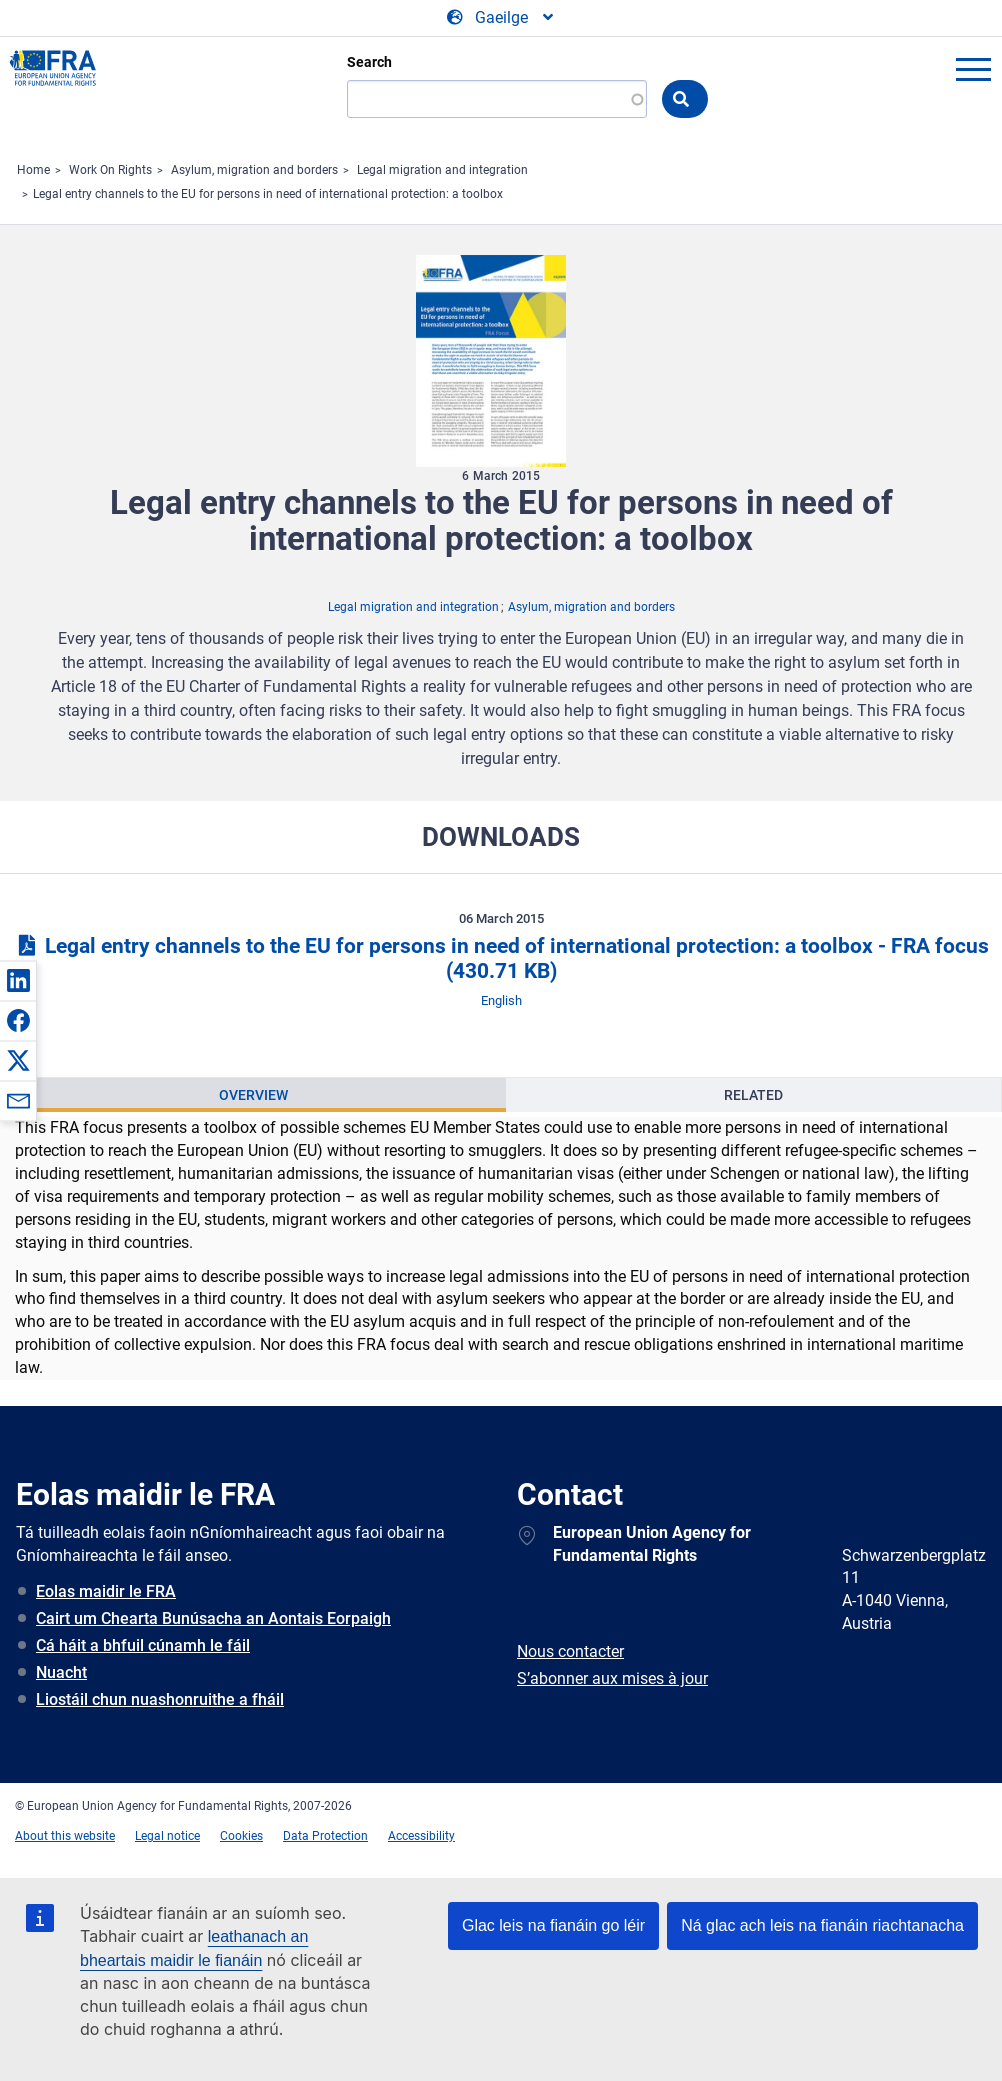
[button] (18, 980)
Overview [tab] (253, 1095)
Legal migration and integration (442, 170)
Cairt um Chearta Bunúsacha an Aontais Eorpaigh (213, 1618)
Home (33, 170)
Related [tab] (753, 1095)
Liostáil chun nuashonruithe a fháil (160, 1699)
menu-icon (973, 69)
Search (369, 62)
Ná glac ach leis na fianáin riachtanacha (822, 1925)
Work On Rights (110, 170)
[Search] (497, 99)
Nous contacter (570, 1651)
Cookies (241, 1836)
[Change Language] (501, 18)
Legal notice (167, 1836)
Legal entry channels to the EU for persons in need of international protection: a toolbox (268, 194)
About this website (65, 1836)
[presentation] (253, 1095)
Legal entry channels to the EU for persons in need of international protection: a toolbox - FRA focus (500, 958)
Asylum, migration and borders (254, 170)
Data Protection (325, 1836)
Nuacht (61, 1672)
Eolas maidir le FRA (106, 1591)
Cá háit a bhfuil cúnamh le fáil (143, 1645)
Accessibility (421, 1836)
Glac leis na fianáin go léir (553, 1925)
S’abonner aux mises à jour (612, 1678)
